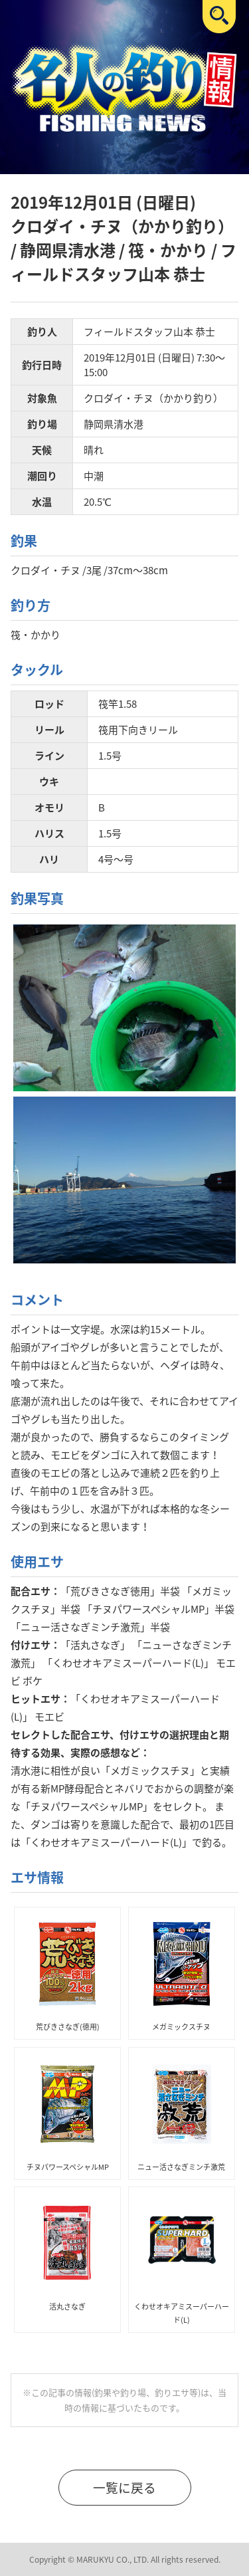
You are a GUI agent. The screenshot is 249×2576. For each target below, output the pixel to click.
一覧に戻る (124, 2487)
